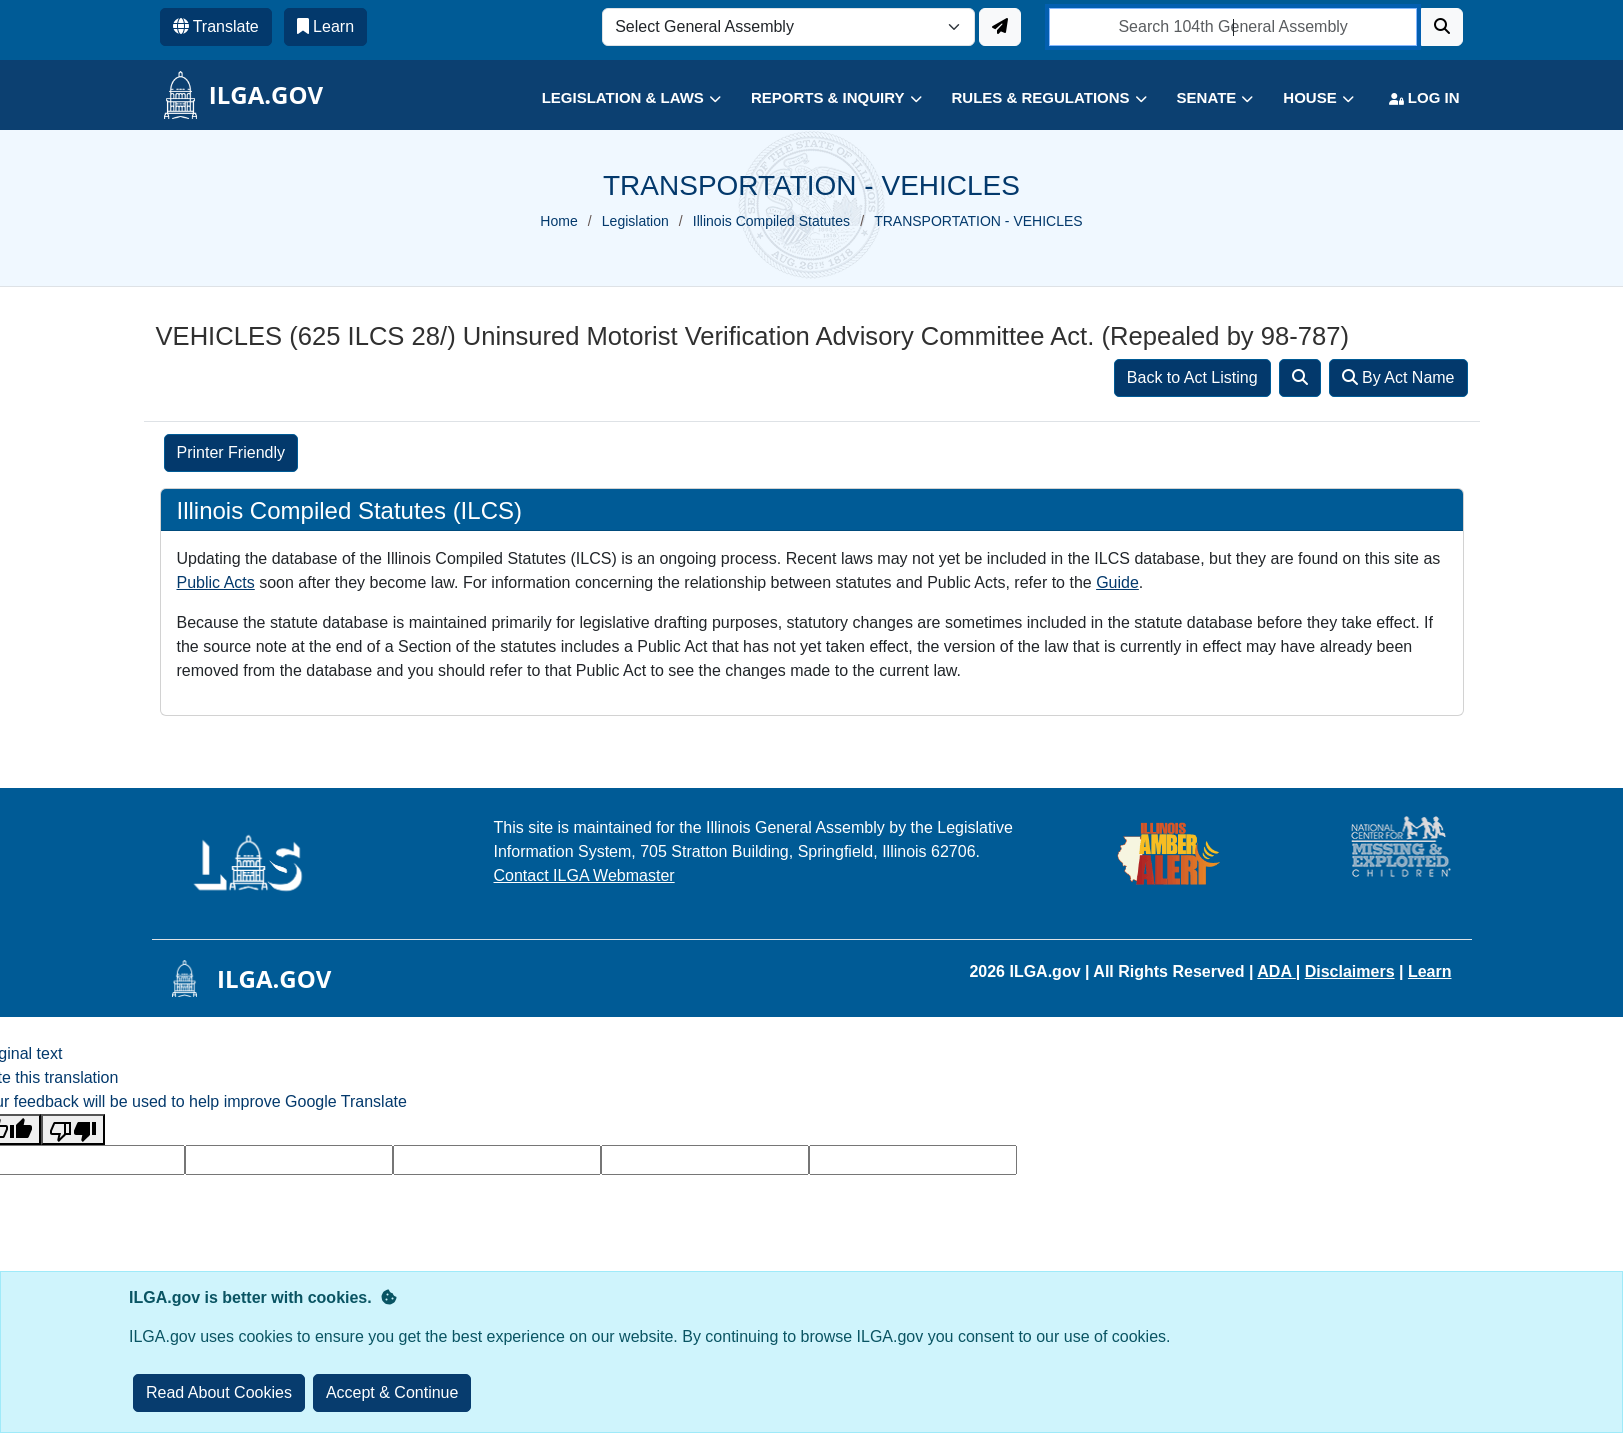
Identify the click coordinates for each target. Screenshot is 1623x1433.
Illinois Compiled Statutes (771, 221)
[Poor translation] (73, 1129)
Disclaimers (1350, 971)
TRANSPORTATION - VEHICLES (978, 221)
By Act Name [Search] (1398, 377)
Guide (1117, 582)
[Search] (1442, 27)
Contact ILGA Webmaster (584, 875)
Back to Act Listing (1192, 377)
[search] (1233, 27)
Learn (1430, 971)
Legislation (635, 221)
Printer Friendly (231, 452)
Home (558, 221)
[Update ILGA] (1000, 27)
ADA (1276, 971)
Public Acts (216, 582)
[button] (616, 98)
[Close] (392, 1393)
